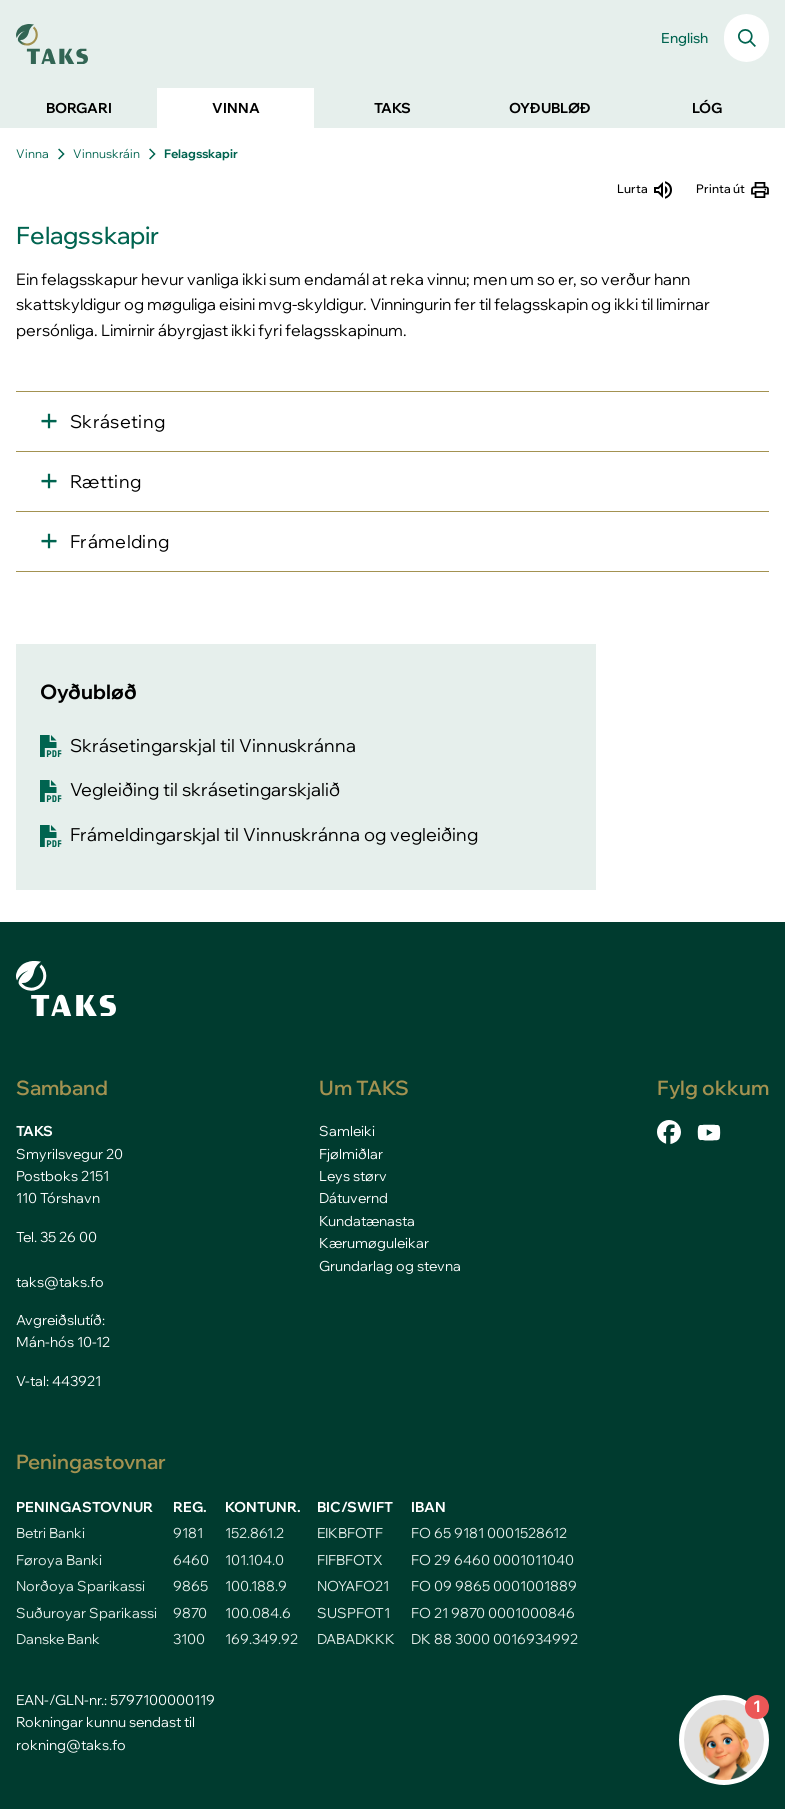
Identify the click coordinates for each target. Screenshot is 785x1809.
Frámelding (120, 541)
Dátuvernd (353, 1198)
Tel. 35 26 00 (56, 1237)
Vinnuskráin (106, 153)
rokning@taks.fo (71, 1745)
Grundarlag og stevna (390, 1266)
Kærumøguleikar (374, 1243)
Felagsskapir (201, 153)
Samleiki (347, 1131)
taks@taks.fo (60, 1282)
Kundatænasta (367, 1221)
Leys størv (353, 1176)
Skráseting (118, 421)
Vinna (32, 153)
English (684, 38)
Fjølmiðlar (351, 1154)
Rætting (105, 481)
